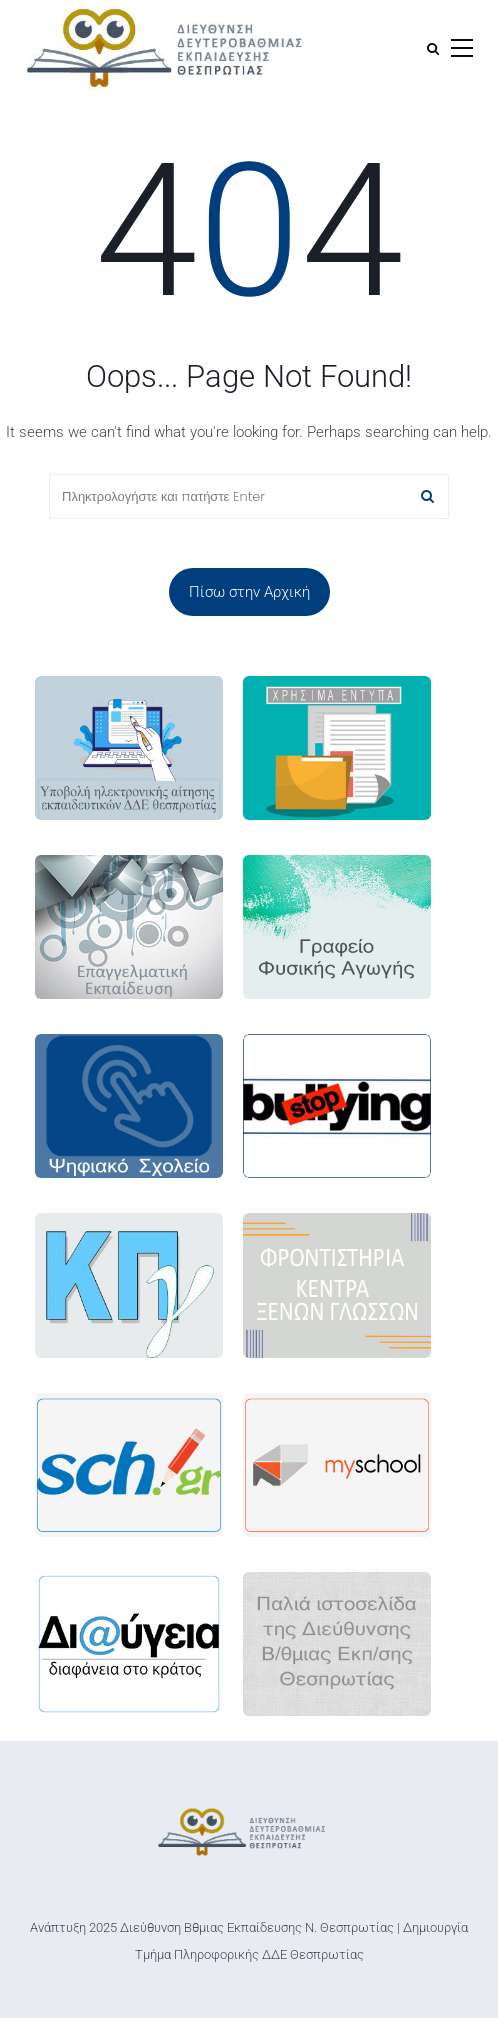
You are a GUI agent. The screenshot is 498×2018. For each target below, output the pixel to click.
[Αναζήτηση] (433, 48)
